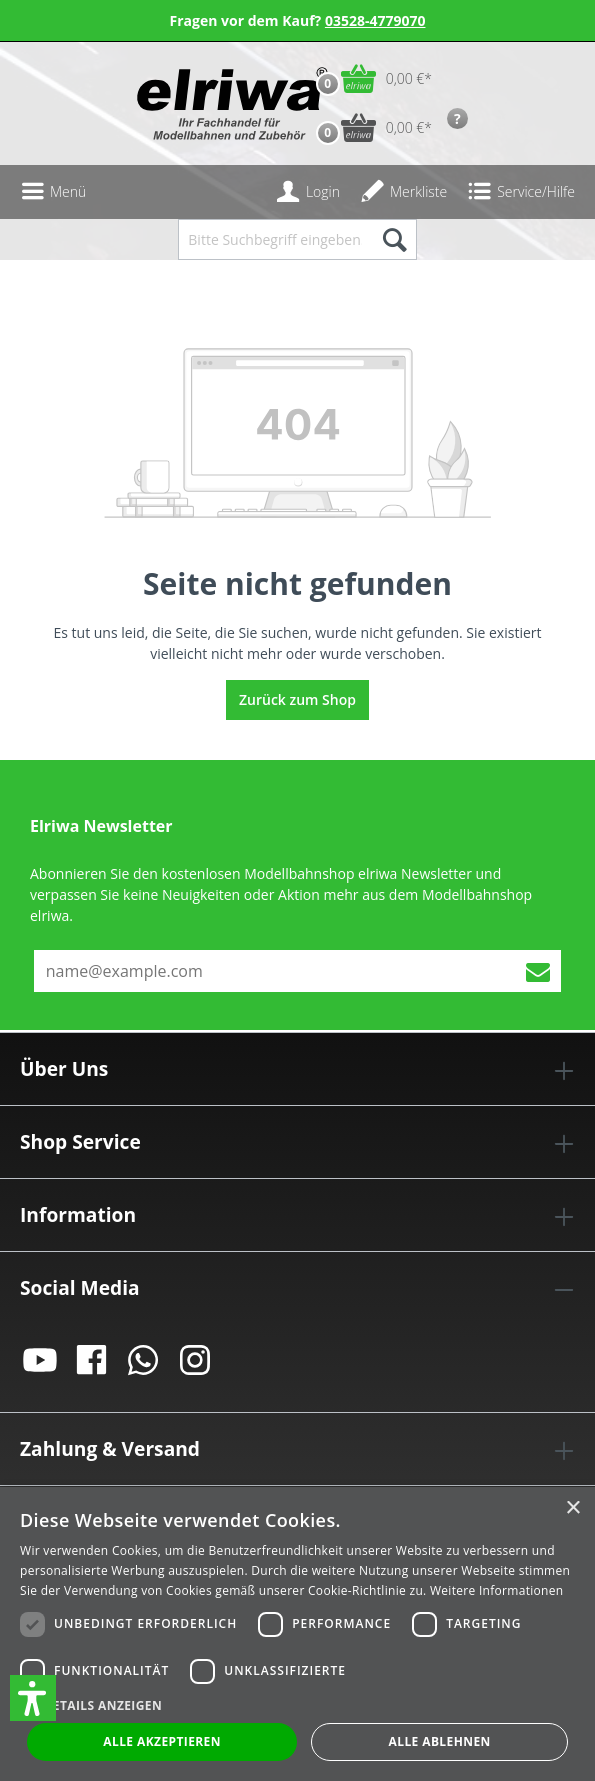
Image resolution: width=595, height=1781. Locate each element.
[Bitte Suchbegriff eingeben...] (274, 239)
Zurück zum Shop (297, 699)
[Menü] (53, 192)
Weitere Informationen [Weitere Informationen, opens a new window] (497, 1590)
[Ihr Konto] (308, 192)
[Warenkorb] (369, 78)
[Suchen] (393, 239)
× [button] (572, 1508)
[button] (33, 1698)
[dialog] (297, 1634)
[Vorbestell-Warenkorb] (369, 127)
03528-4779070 (375, 20)
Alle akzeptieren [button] (162, 1741)
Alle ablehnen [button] (440, 1741)
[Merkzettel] (403, 192)
